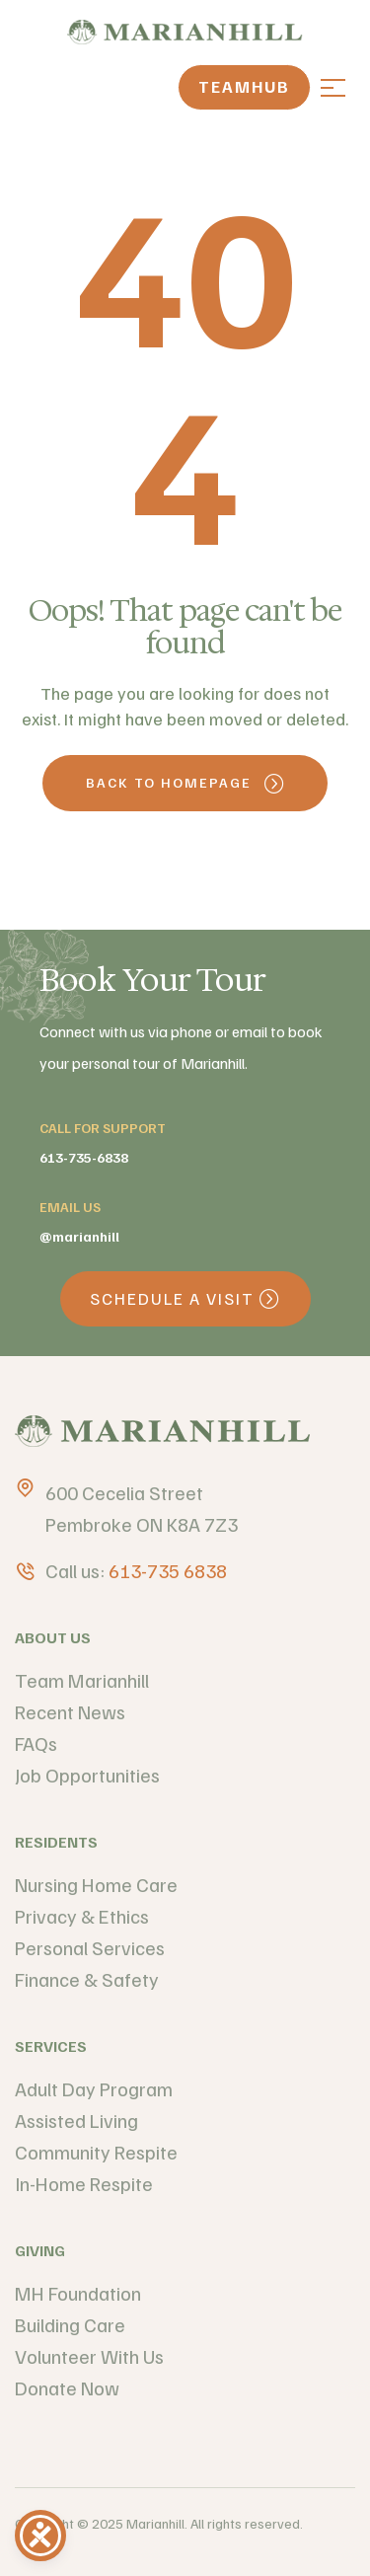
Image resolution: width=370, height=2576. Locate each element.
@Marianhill (79, 1236)
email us (70, 1206)
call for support (102, 1127)
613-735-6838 (83, 1157)
